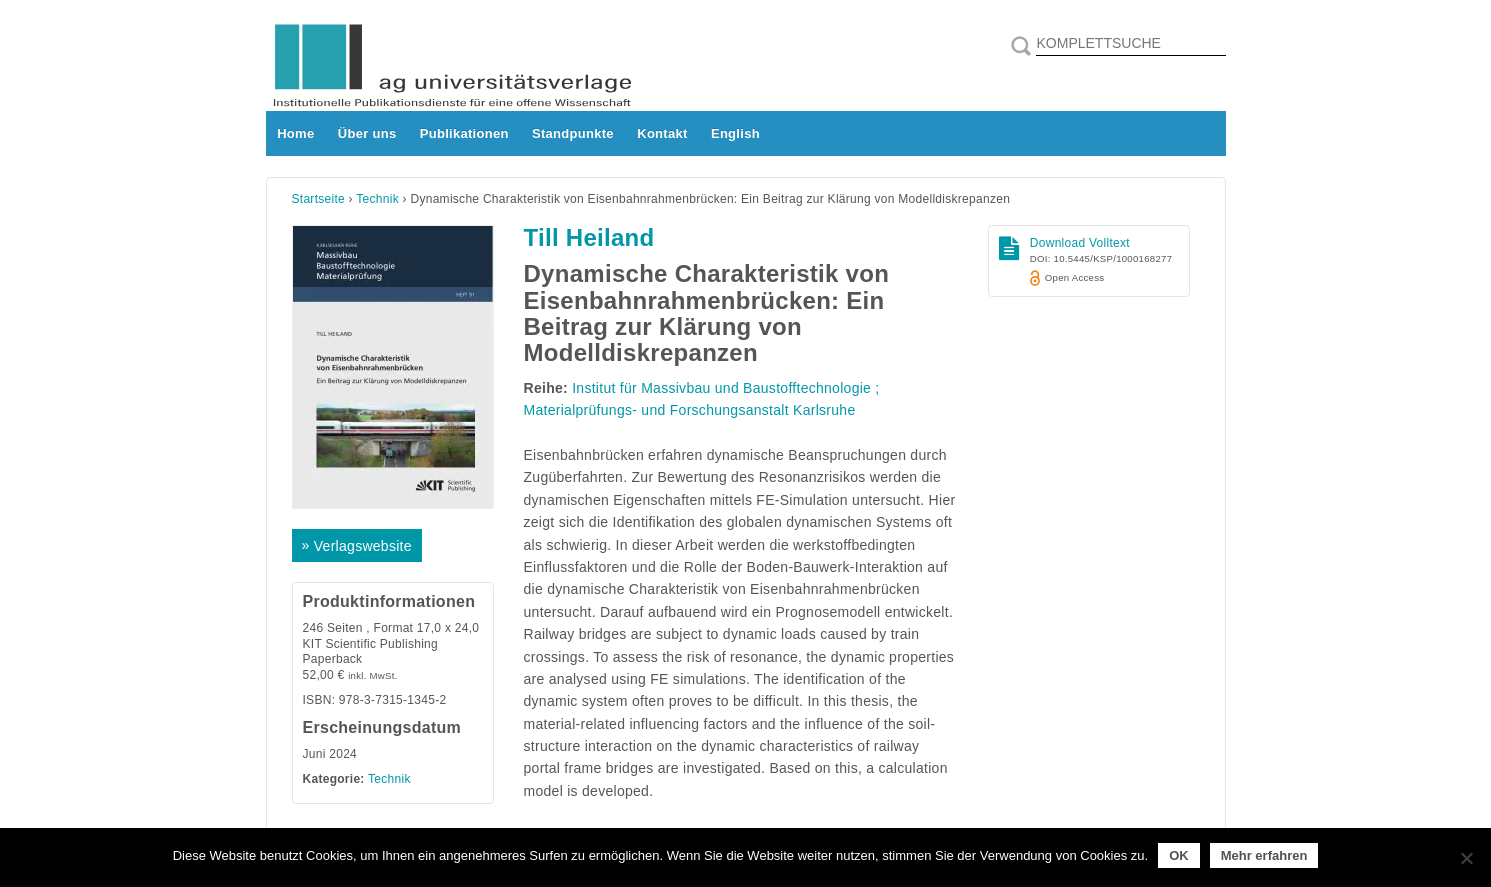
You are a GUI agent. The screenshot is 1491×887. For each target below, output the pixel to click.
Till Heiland (589, 237)
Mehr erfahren (1264, 855)
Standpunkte (573, 133)
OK (1179, 855)
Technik (377, 199)
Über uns (367, 133)
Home (295, 133)
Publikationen (464, 133)
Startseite (319, 199)
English (735, 133)
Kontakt (662, 133)
